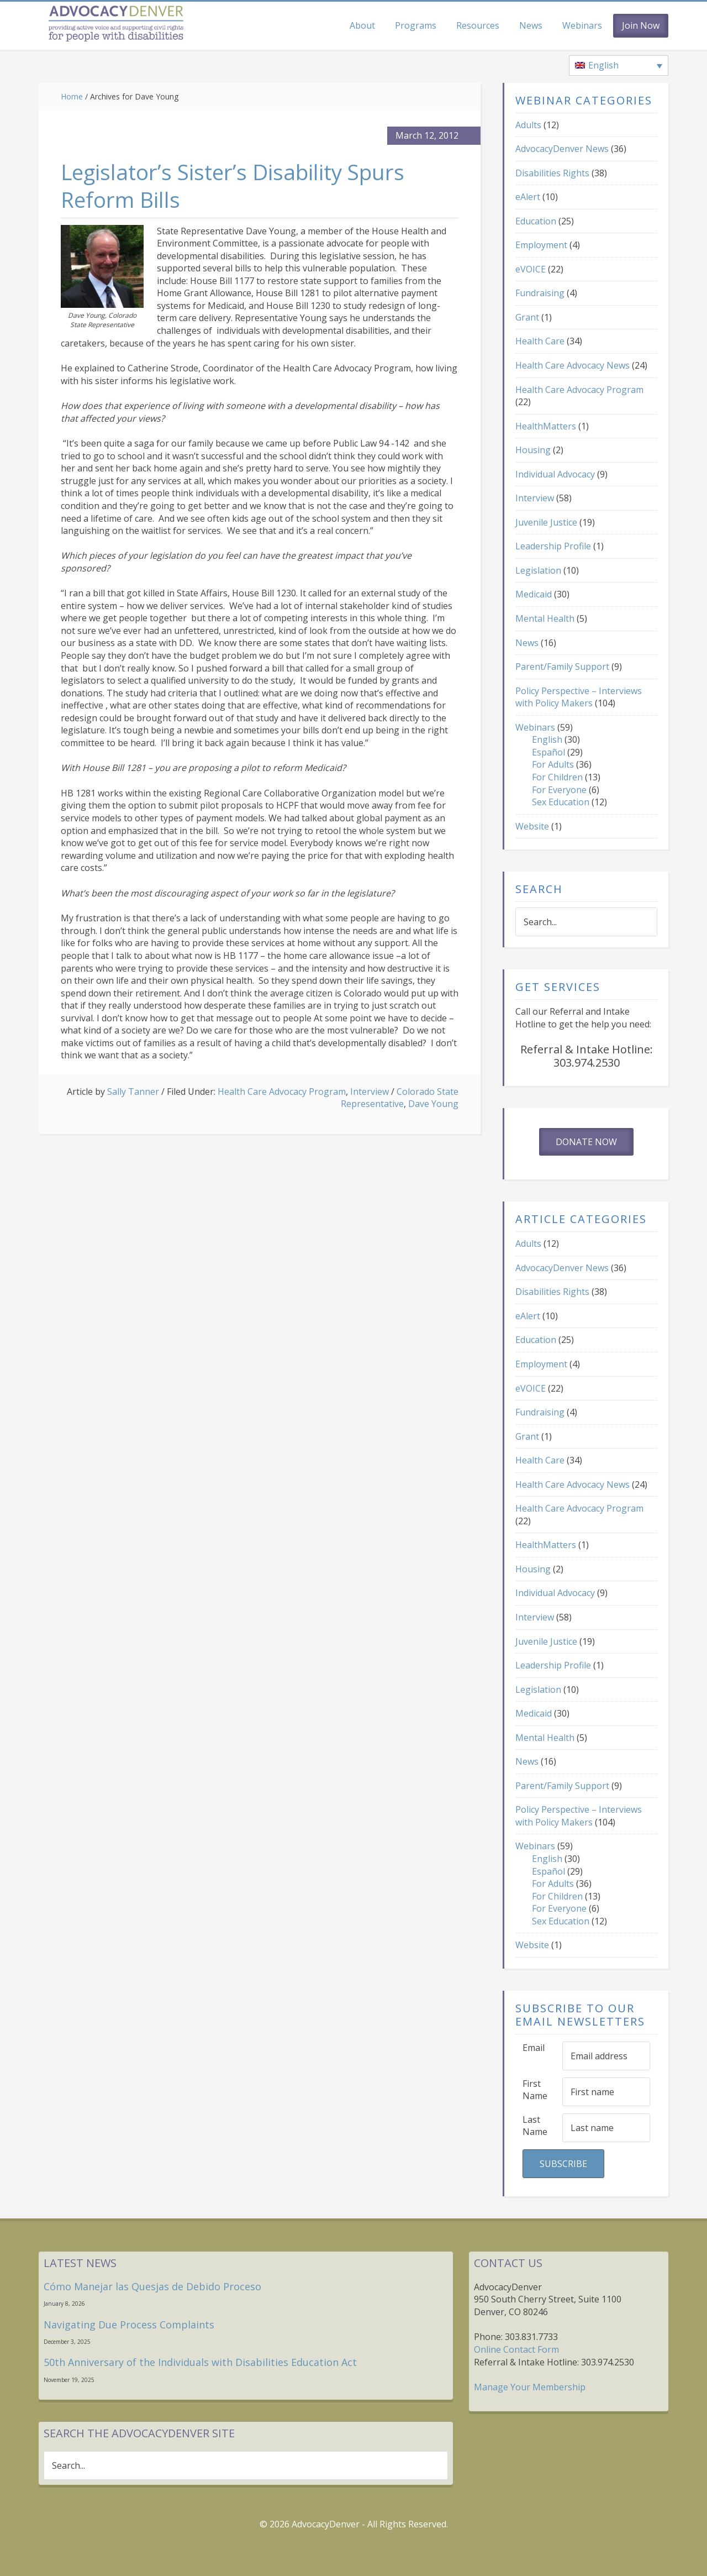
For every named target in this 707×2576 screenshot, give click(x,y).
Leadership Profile (553, 546)
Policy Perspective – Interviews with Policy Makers (578, 697)
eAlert (527, 197)
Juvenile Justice (546, 522)
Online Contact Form (516, 2349)
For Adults (553, 764)
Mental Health (544, 618)
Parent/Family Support (562, 666)
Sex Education (560, 802)
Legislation (538, 570)
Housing (533, 450)
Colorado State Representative (399, 1097)
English (547, 739)
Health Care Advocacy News (572, 365)
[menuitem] (618, 65)
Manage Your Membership (529, 2387)
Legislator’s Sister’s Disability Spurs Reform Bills (248, 184)
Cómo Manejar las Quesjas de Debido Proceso (152, 2286)
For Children (557, 777)
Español (548, 752)
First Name (535, 2089)
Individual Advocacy (555, 474)
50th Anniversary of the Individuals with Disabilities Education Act (200, 2362)
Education (535, 221)
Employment (541, 245)
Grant (527, 317)
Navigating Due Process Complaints (129, 2324)
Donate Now (586, 1142)
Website (532, 826)
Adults (528, 125)
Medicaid (533, 594)
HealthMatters (545, 426)
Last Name (535, 2125)
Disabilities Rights (552, 173)
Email (534, 2048)
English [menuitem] (603, 65)
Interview (369, 1091)
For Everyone (559, 790)
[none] (618, 65)
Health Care (539, 341)
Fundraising (539, 293)
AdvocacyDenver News (562, 149)
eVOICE (530, 269)
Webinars (535, 727)
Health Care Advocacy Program (282, 1091)
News (527, 643)
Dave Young (433, 1104)
